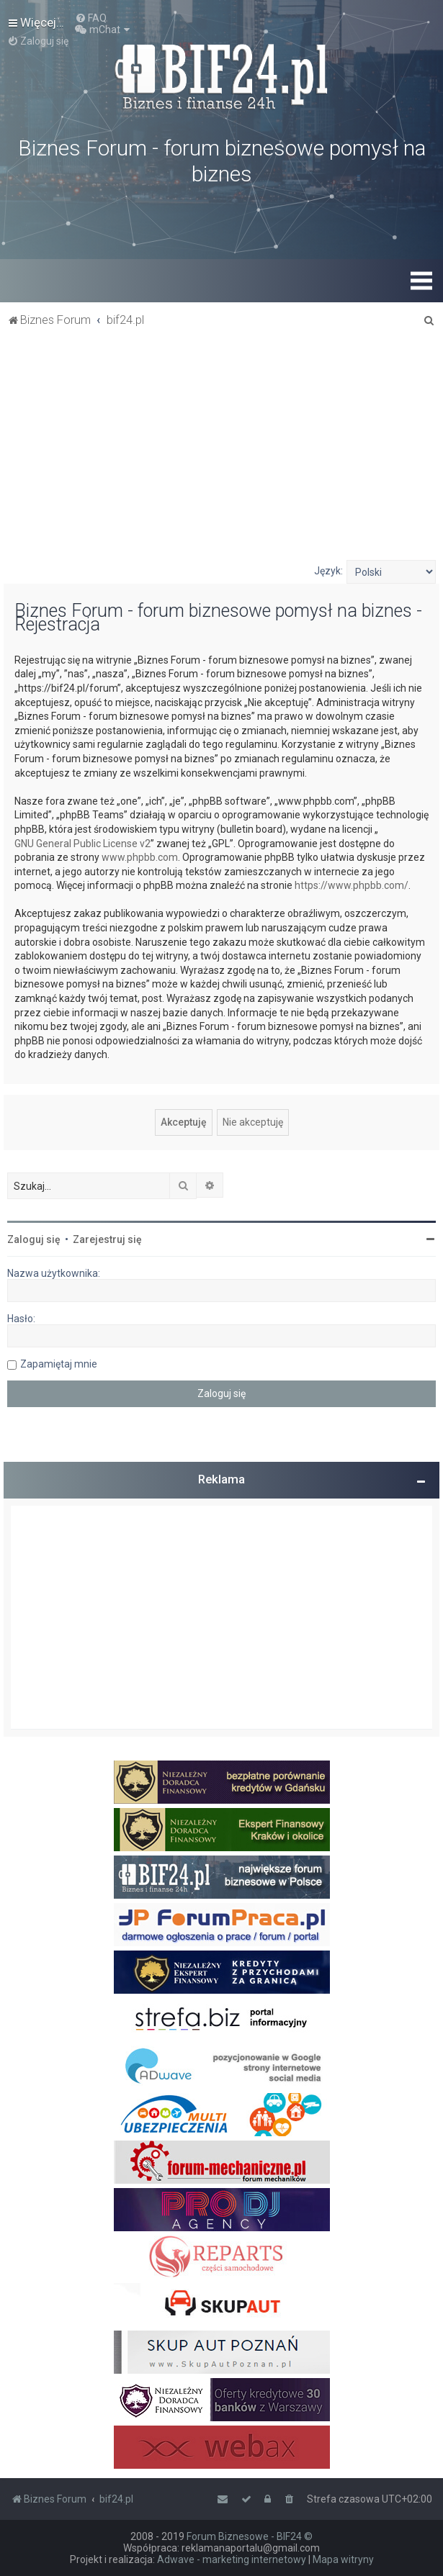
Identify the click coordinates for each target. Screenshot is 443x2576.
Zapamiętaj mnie (58, 1364)
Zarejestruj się (107, 1239)
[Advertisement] (221, 452)
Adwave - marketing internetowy (231, 2559)
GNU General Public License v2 (82, 843)
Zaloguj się (34, 1239)
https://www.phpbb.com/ (351, 885)
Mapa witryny (343, 2559)
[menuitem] (91, 18)
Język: (328, 571)
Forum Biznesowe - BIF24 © (250, 2536)
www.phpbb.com (140, 857)
